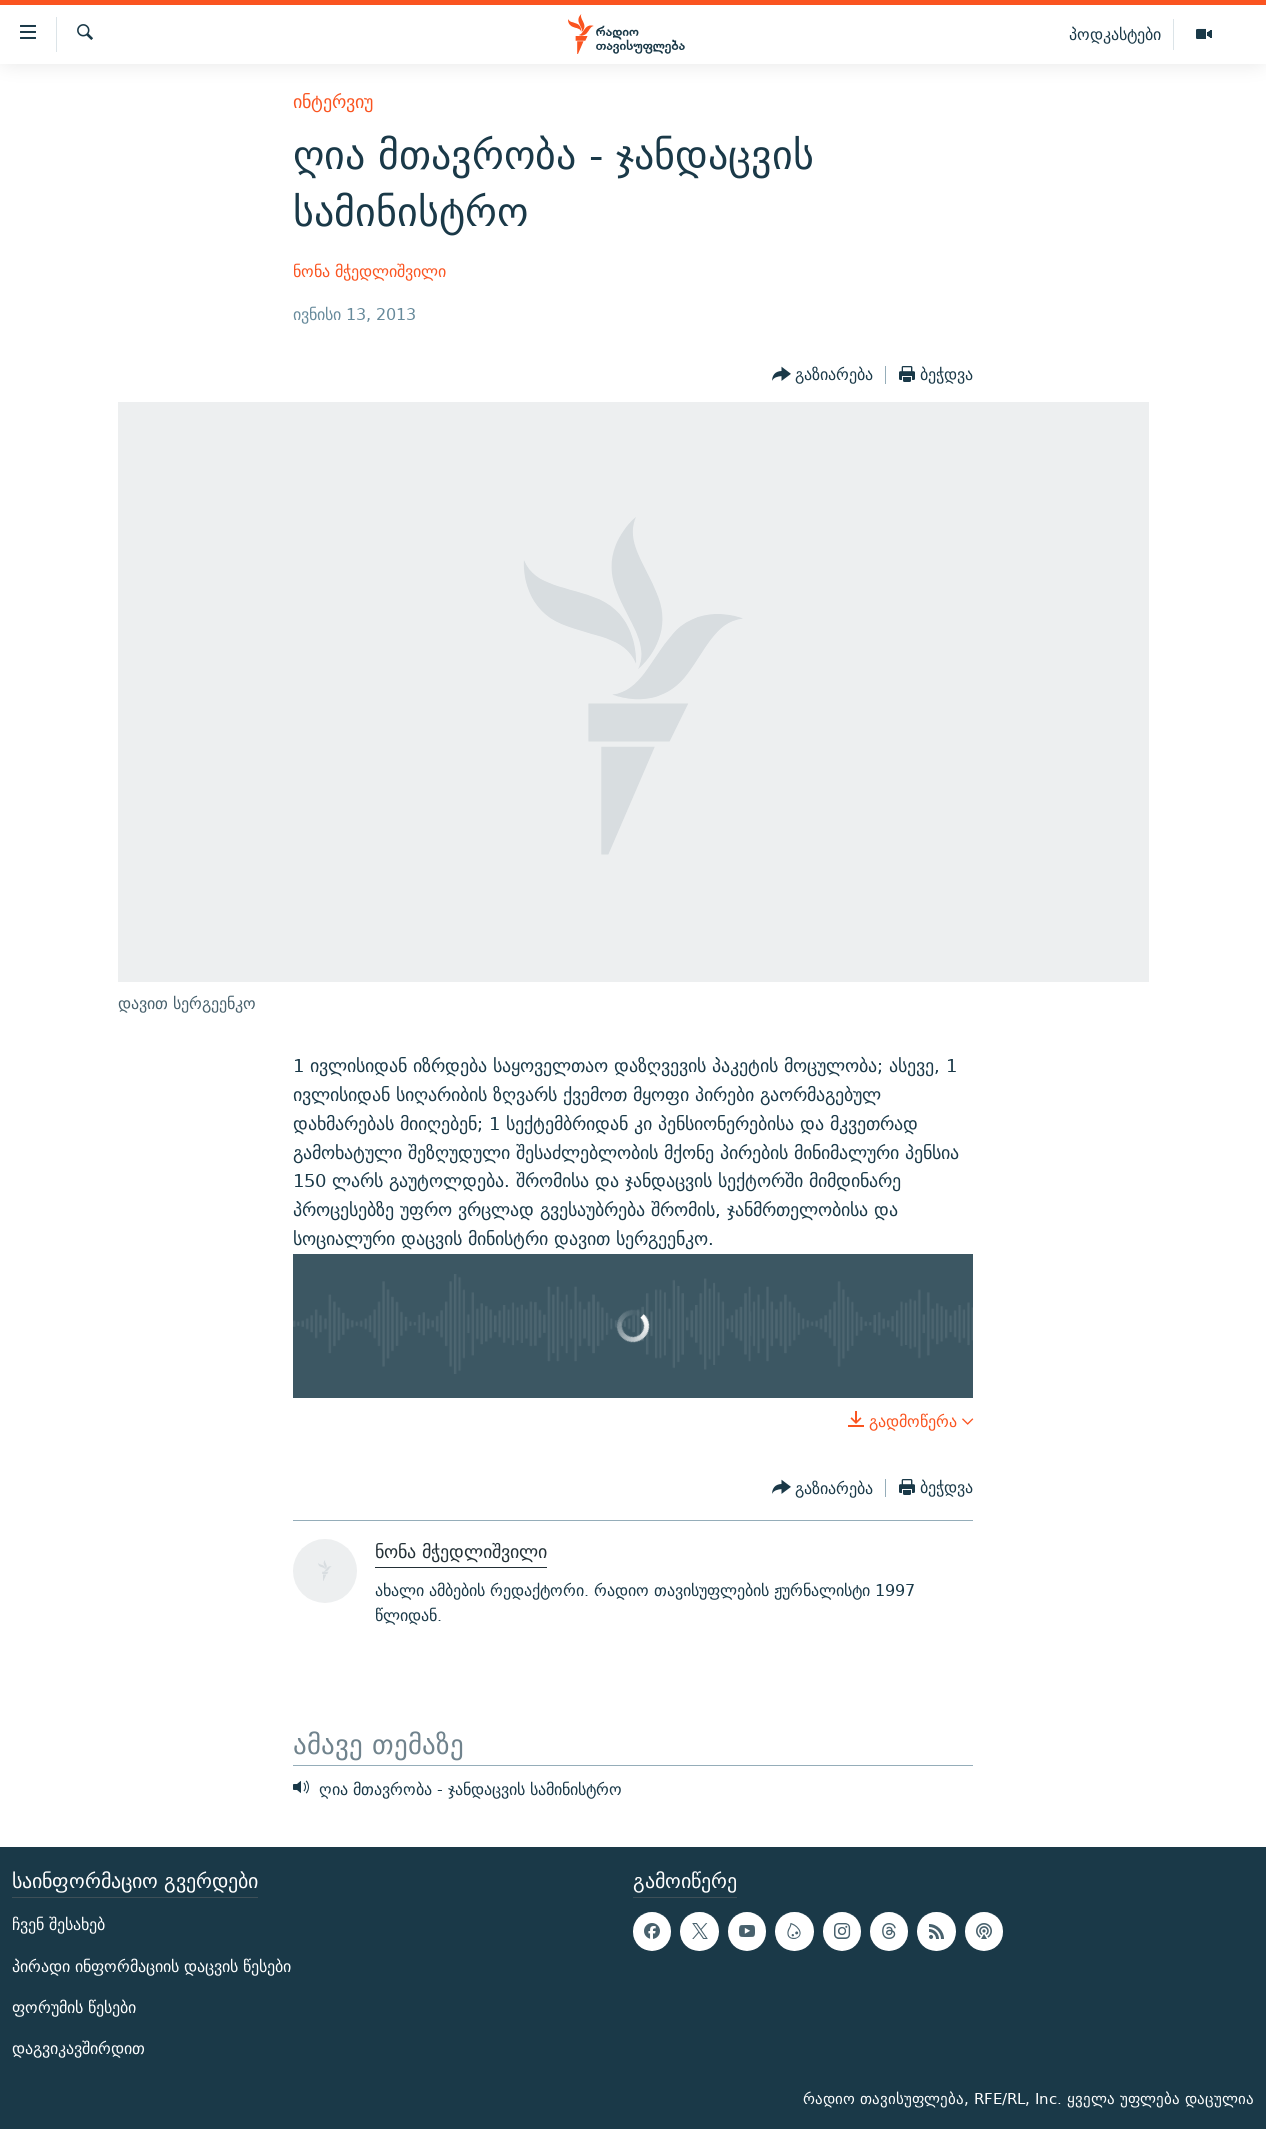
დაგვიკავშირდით (78, 2048)
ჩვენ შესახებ (58, 1925)
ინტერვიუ (333, 101)
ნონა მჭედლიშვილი (369, 271)
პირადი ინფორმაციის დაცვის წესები (151, 1966)
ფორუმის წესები (74, 2007)
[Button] (823, 375)
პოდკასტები (1115, 34)
